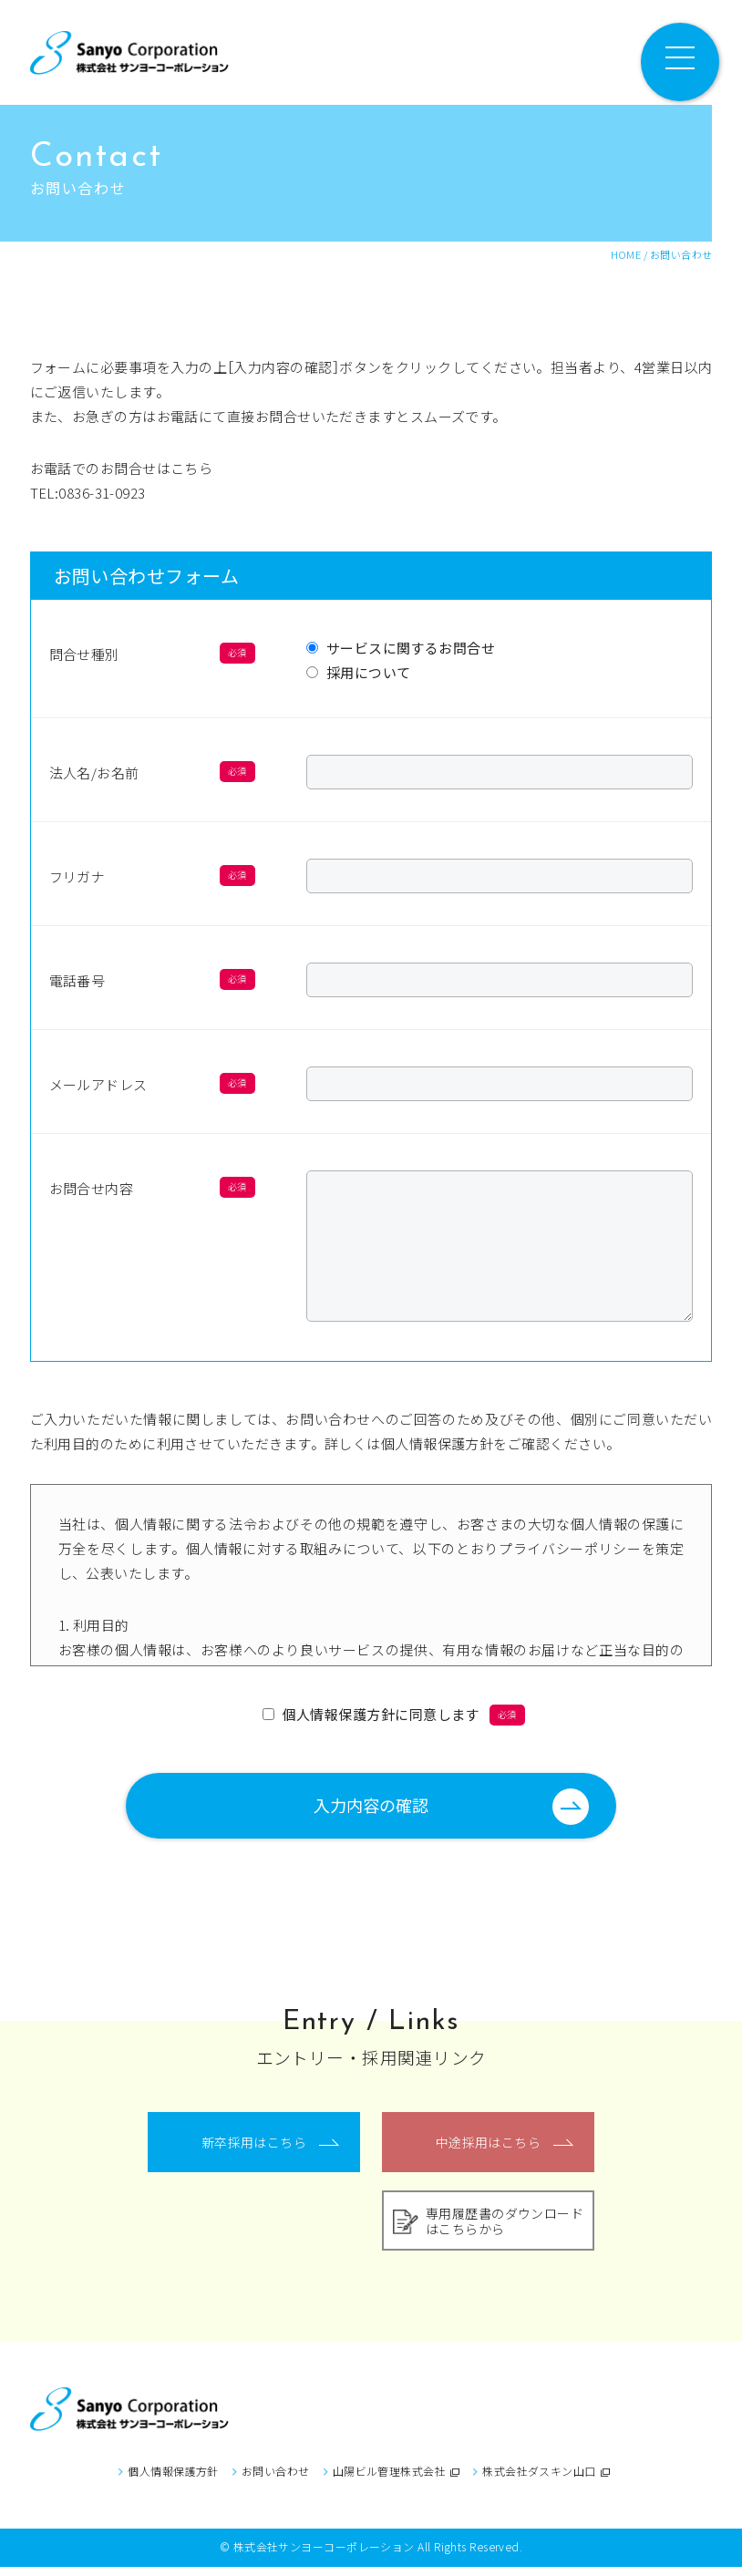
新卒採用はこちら (254, 2151)
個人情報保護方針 (173, 2480)
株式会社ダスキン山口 (546, 2480)
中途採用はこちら (488, 2151)
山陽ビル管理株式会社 (396, 2480)
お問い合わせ (276, 2480)
